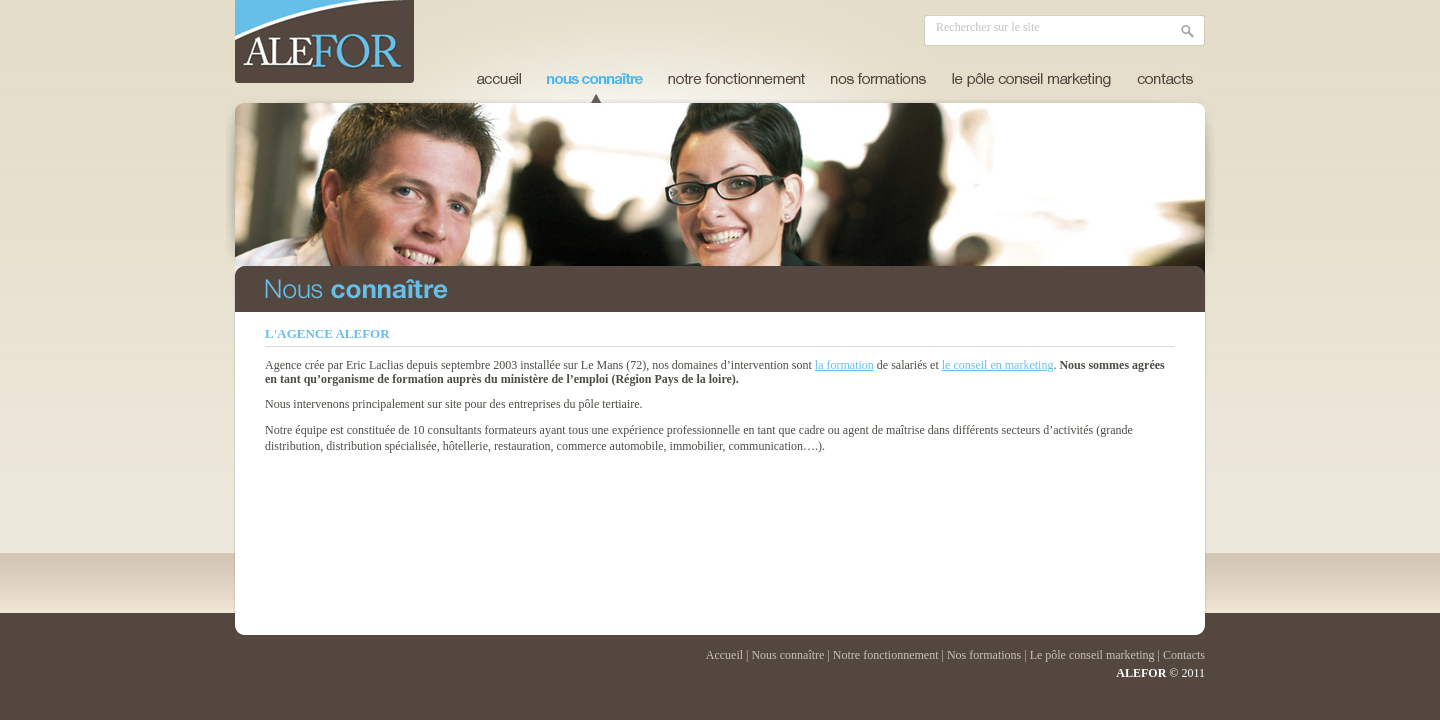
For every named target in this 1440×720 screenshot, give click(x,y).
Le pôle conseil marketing (1092, 655)
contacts (1165, 79)
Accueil (499, 79)
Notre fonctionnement (886, 655)
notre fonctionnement (736, 79)
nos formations (878, 79)
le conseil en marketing (998, 365)
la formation (844, 365)
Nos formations (984, 655)
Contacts (1184, 655)
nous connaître (594, 79)
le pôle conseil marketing (1031, 79)
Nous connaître (787, 655)
